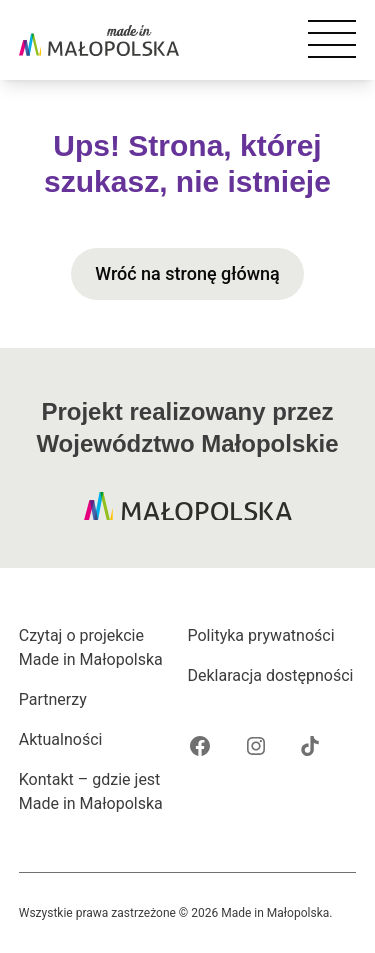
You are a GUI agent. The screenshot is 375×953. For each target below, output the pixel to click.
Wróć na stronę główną (187, 273)
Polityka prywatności (261, 635)
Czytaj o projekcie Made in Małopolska (91, 647)
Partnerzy (53, 699)
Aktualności (61, 739)
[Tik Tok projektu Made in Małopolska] (310, 746)
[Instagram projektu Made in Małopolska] (256, 746)
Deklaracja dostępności (271, 675)
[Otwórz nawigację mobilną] (332, 40)
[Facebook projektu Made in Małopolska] (200, 746)
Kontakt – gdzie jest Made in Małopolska (91, 791)
